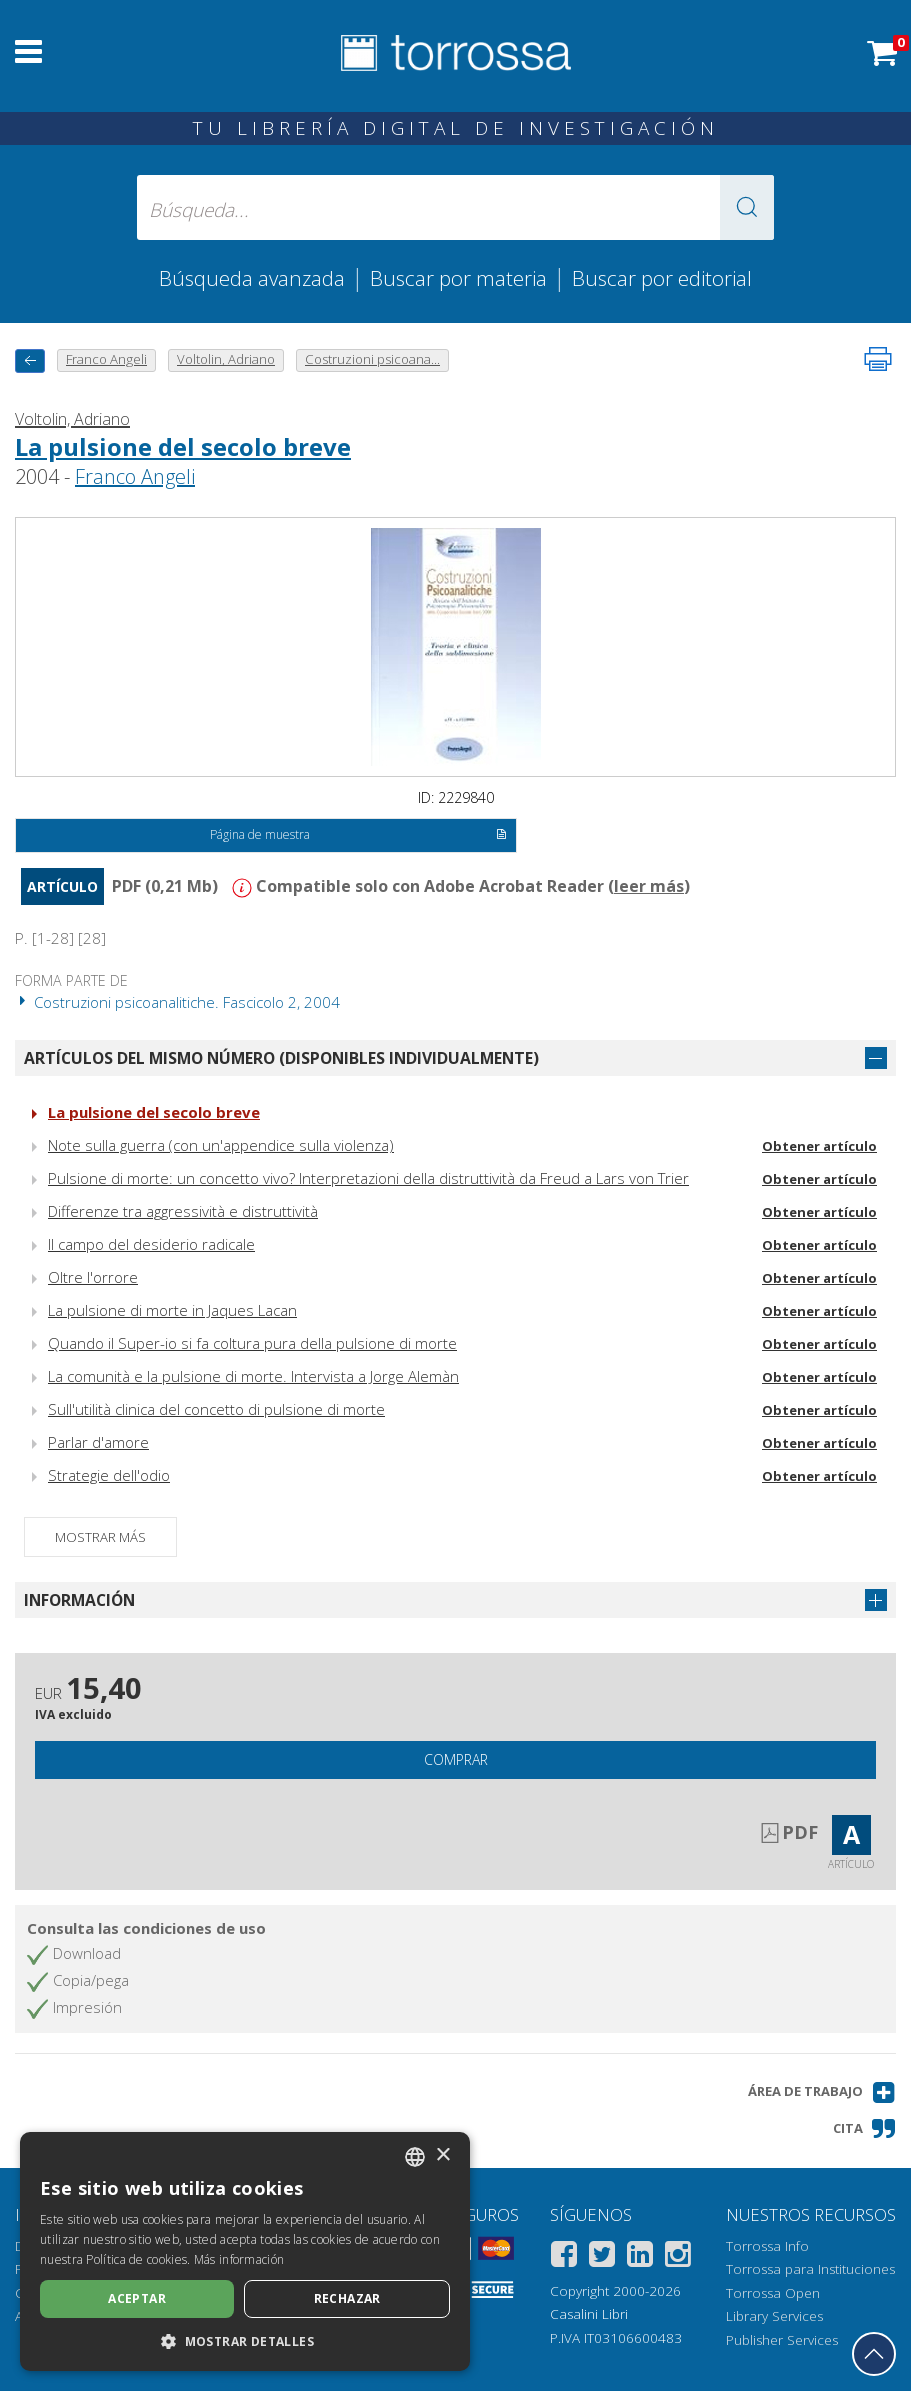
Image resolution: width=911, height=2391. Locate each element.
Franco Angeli (135, 476)
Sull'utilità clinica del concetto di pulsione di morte (216, 1409)
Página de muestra (358, 836)
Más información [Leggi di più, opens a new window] (239, 2259)
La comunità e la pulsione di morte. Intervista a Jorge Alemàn (253, 1376)
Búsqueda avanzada (252, 278)
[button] (747, 207)
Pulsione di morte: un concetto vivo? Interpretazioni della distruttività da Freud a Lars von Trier (368, 1178)
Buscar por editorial (662, 278)
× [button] (442, 2155)
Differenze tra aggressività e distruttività (183, 1211)
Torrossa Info (767, 2246)
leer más (649, 886)
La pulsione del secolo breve (183, 446)
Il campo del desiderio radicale (151, 1244)
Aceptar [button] (137, 2298)
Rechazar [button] (347, 2298)
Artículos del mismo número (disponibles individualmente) (281, 1058)
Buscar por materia (458, 278)
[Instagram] (678, 2257)
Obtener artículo (819, 1146)
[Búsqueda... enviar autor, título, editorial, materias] (456, 207)
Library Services (774, 2316)
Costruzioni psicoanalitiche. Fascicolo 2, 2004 (177, 1002)
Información (79, 1600)
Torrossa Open (773, 2293)
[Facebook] (564, 2257)
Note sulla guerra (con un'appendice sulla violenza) (221, 1145)
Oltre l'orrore (93, 1277)
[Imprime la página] (878, 359)
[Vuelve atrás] (30, 360)
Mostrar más (100, 1537)
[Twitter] (602, 2257)
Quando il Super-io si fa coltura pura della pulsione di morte (252, 1343)
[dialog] (245, 2251)
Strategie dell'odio (109, 1475)
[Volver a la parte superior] (874, 2354)
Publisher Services (782, 2340)
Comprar (456, 1759)
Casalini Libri (589, 2314)
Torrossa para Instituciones (810, 2269)
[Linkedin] (640, 2257)
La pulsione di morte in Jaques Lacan (172, 1310)
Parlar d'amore (98, 1442)
